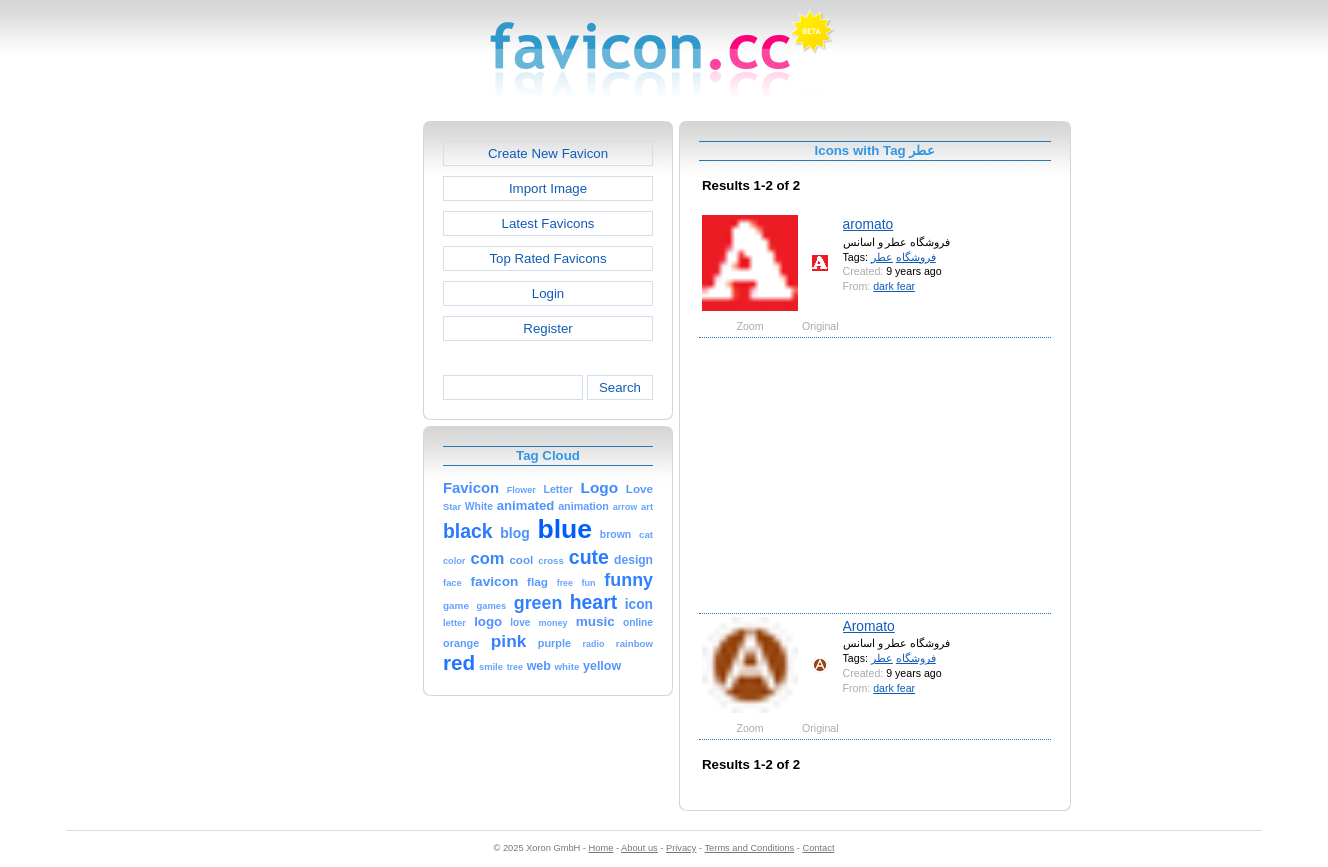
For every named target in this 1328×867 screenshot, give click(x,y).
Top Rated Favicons (547, 258)
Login (548, 293)
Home (601, 848)
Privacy (681, 848)
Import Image (548, 188)
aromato (868, 224)
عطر (882, 257)
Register (547, 328)
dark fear (894, 286)
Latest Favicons (548, 223)
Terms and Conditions (749, 848)
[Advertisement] (337, 421)
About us (639, 848)
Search (620, 387)
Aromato (869, 626)
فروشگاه (916, 257)
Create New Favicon (548, 153)
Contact (819, 848)
